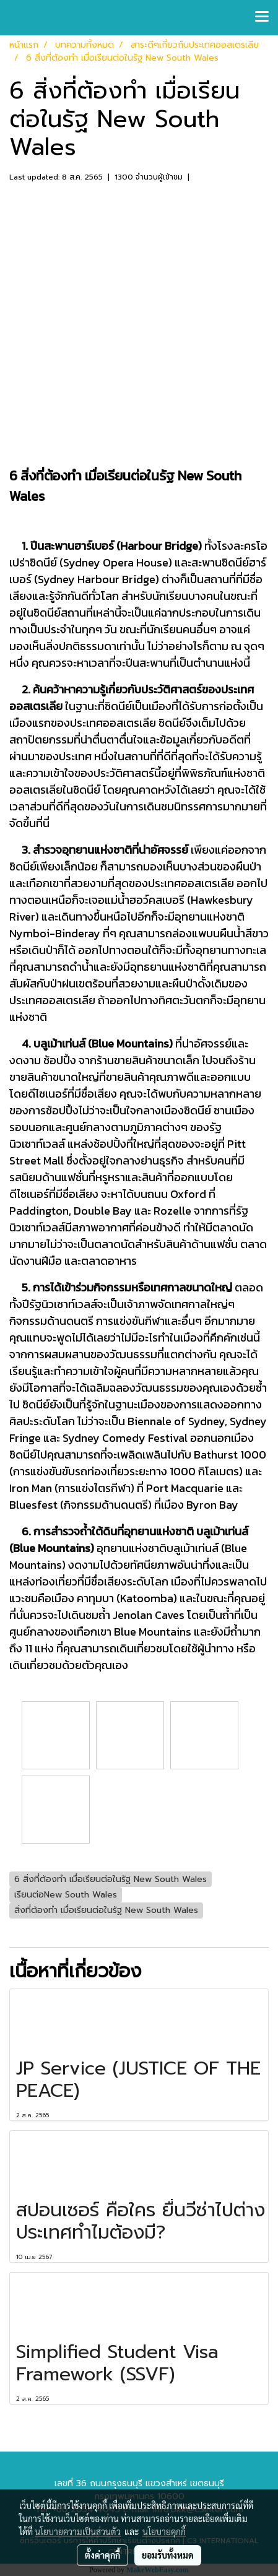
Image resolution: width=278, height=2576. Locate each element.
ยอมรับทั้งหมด (168, 2555)
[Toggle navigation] (262, 17)
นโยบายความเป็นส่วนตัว (78, 2531)
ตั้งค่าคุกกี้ (102, 2555)
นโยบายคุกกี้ (164, 2531)
